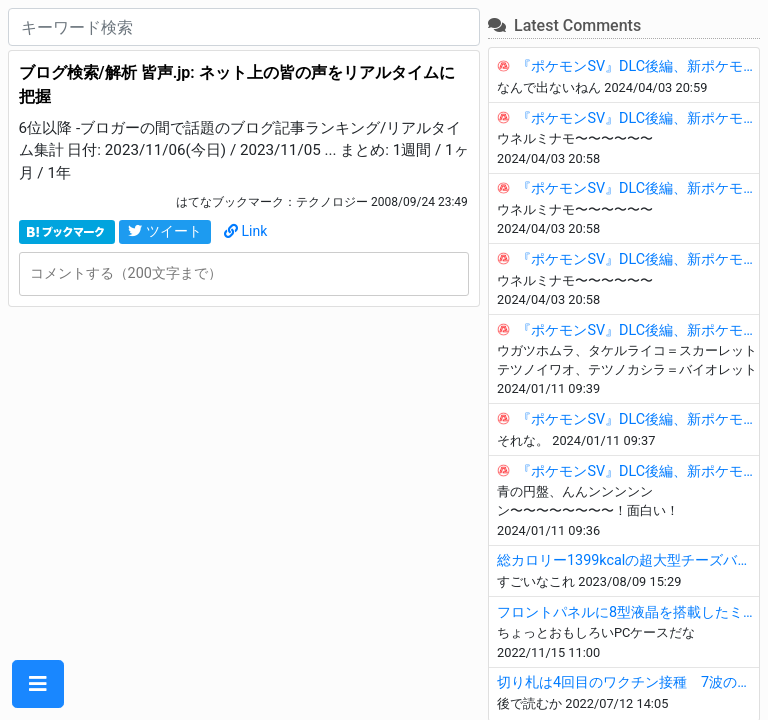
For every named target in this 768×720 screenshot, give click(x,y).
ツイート (165, 231)
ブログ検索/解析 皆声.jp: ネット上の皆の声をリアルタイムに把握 (237, 84)
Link (246, 231)
